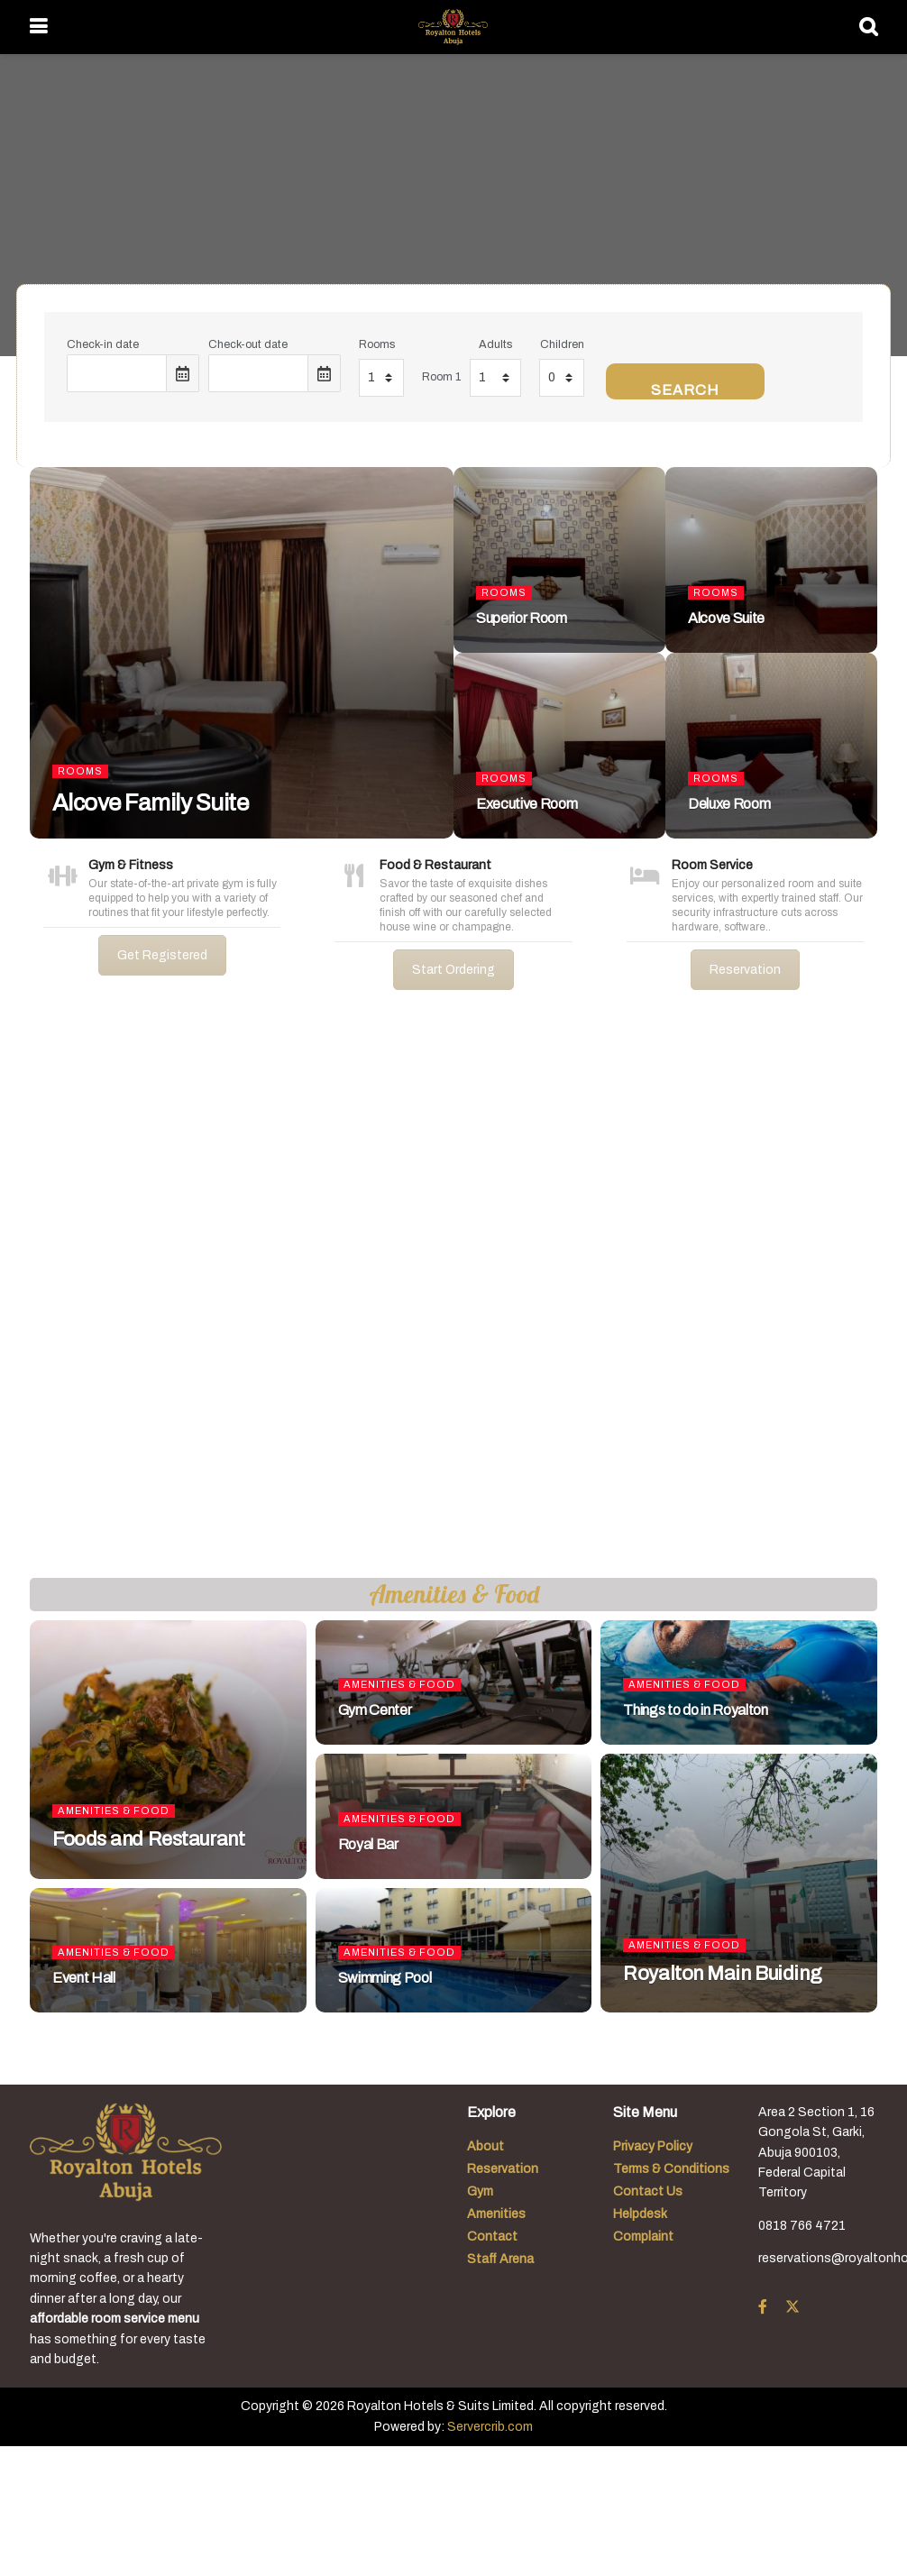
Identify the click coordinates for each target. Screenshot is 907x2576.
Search (685, 390)
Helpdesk (640, 2214)
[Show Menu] (38, 27)
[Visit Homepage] (453, 27)
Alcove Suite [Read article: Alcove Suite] (726, 618)
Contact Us (648, 2191)
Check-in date (103, 344)
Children (562, 344)
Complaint (643, 2236)
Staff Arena (500, 2259)
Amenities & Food (113, 1810)
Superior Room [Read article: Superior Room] (521, 618)
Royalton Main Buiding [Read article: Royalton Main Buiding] (722, 1974)
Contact (492, 2236)
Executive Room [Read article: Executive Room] (527, 803)
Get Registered (162, 955)
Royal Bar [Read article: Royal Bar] (368, 1844)
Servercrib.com (490, 2427)
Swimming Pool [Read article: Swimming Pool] (385, 1977)
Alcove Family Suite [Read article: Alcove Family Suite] (150, 802)
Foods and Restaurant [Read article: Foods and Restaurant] (148, 1839)
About (485, 2146)
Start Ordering (453, 969)
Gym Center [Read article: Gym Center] (375, 1710)
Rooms (377, 344)
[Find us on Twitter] (792, 2307)
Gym (480, 2191)
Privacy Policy (652, 2146)
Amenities (496, 2214)
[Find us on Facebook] (762, 2307)
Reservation (745, 969)
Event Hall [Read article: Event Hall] (83, 1977)
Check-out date (248, 344)
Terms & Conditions (671, 2169)
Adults (495, 344)
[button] (28, 1298)
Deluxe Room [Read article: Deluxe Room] (729, 803)
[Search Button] (868, 27)
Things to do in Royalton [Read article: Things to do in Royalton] (695, 1710)
